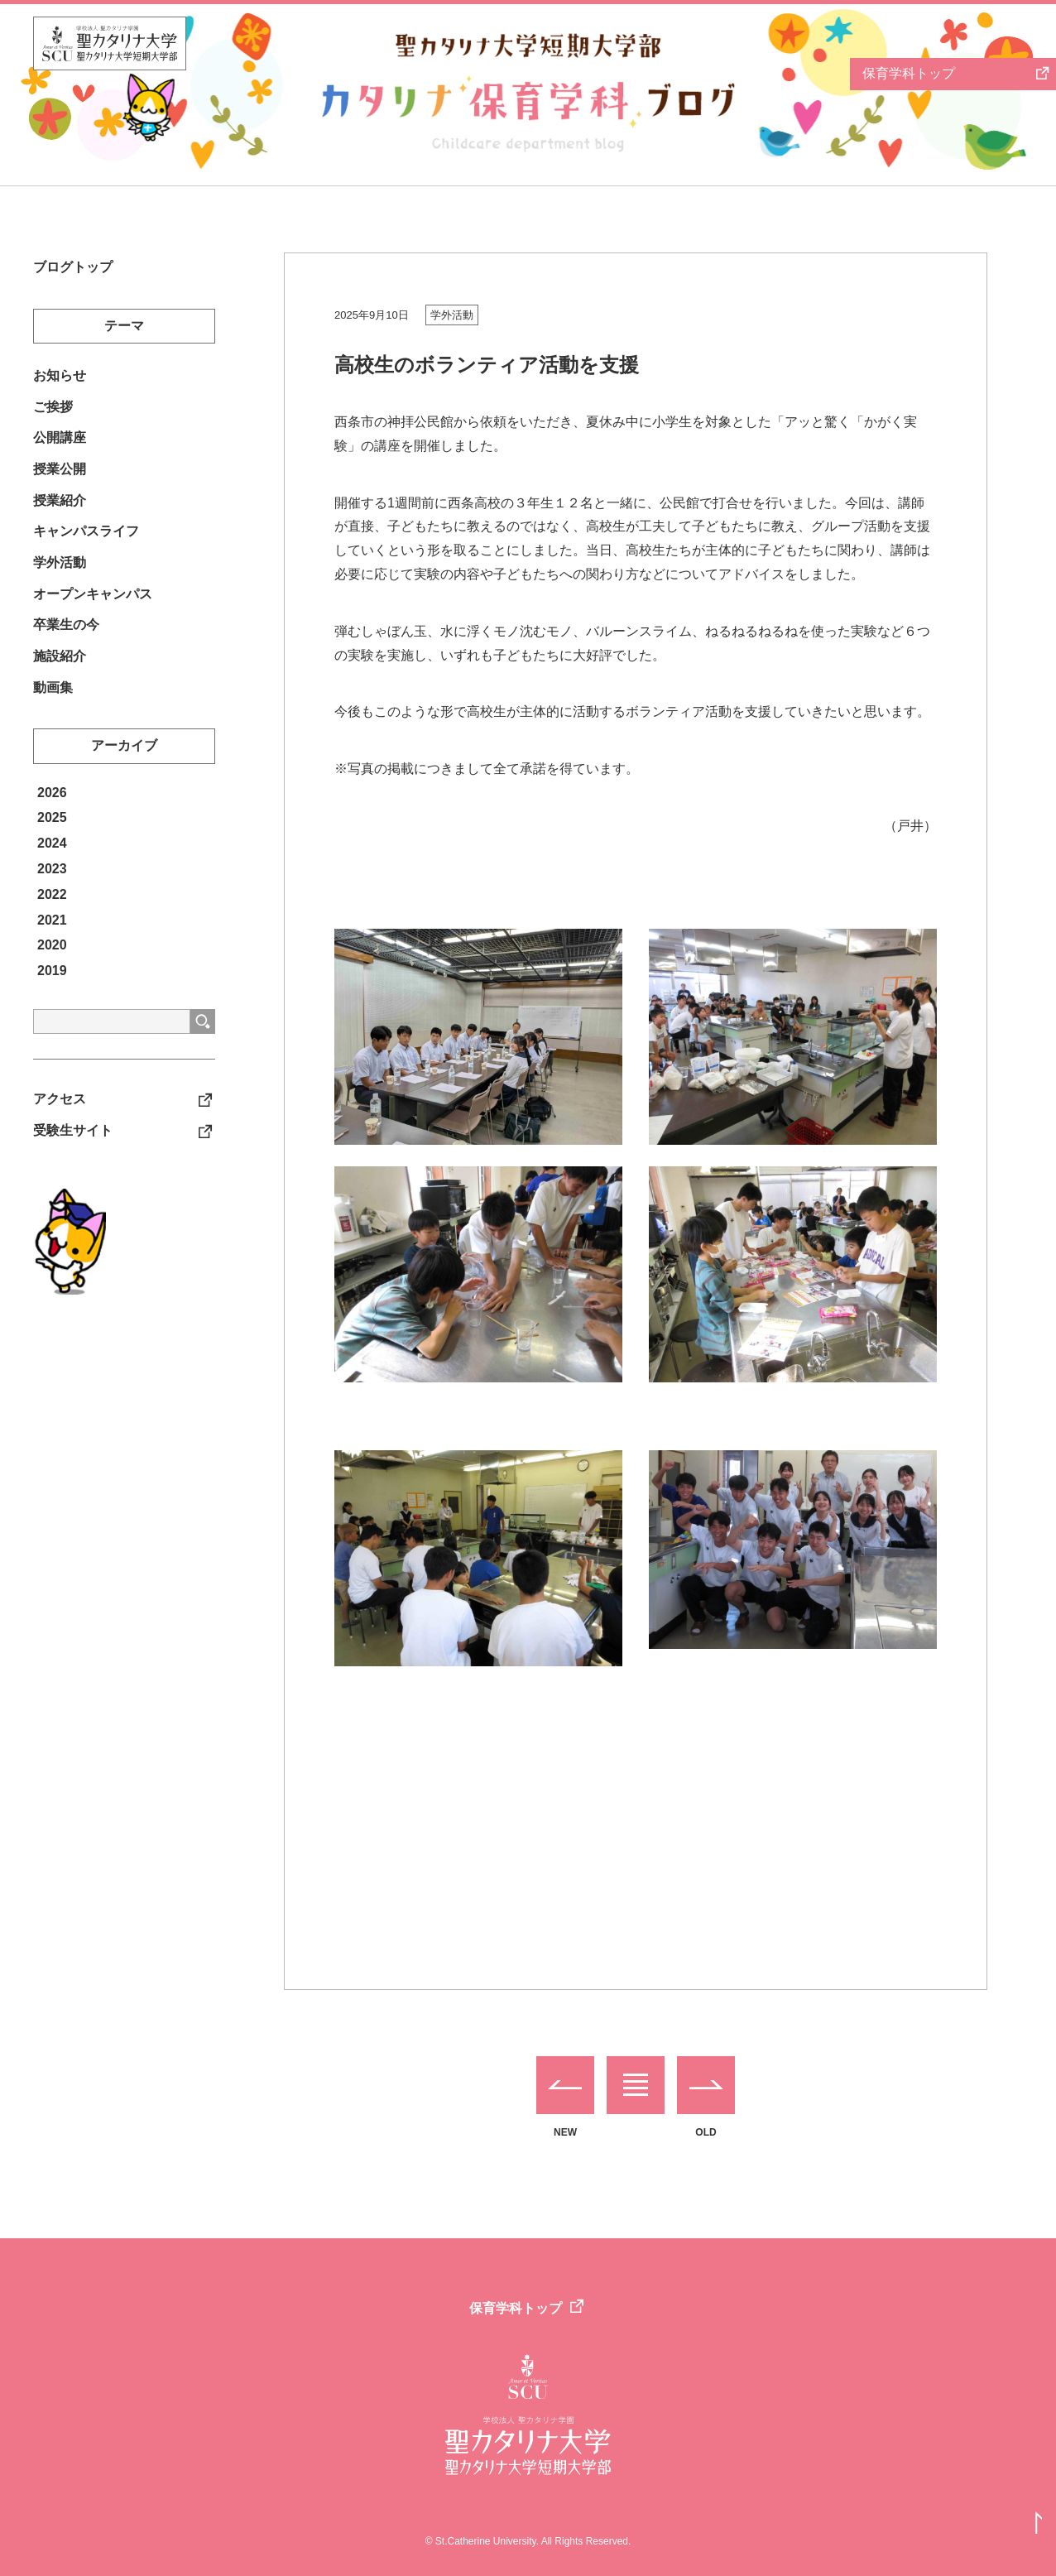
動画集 (53, 717)
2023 (52, 900)
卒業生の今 (66, 649)
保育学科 (908, 73)
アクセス (59, 1132)
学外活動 (451, 315)
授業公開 (59, 480)
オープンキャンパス (92, 615)
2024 (52, 874)
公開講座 (59, 447)
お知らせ (59, 379)
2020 (52, 976)
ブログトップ (73, 269)
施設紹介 (59, 683)
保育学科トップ (515, 2308)
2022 (52, 925)
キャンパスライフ (86, 548)
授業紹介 (59, 514)
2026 (52, 823)
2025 (52, 849)
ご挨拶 (53, 413)
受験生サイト (73, 1165)
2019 (52, 1002)
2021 (52, 951)
